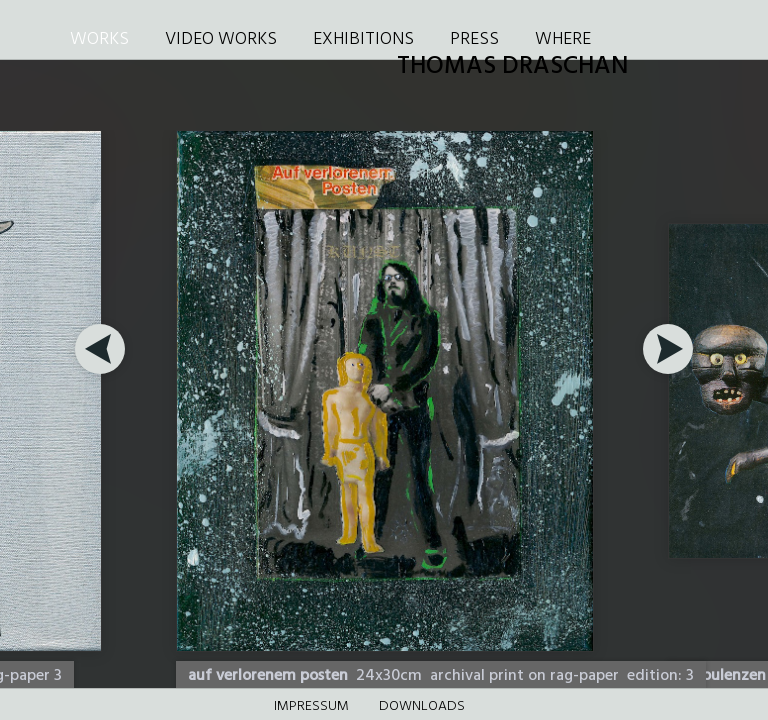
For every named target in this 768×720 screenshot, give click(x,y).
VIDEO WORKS (221, 39)
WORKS (99, 39)
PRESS (474, 39)
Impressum (311, 706)
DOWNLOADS (422, 706)
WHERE (563, 39)
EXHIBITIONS (363, 39)
